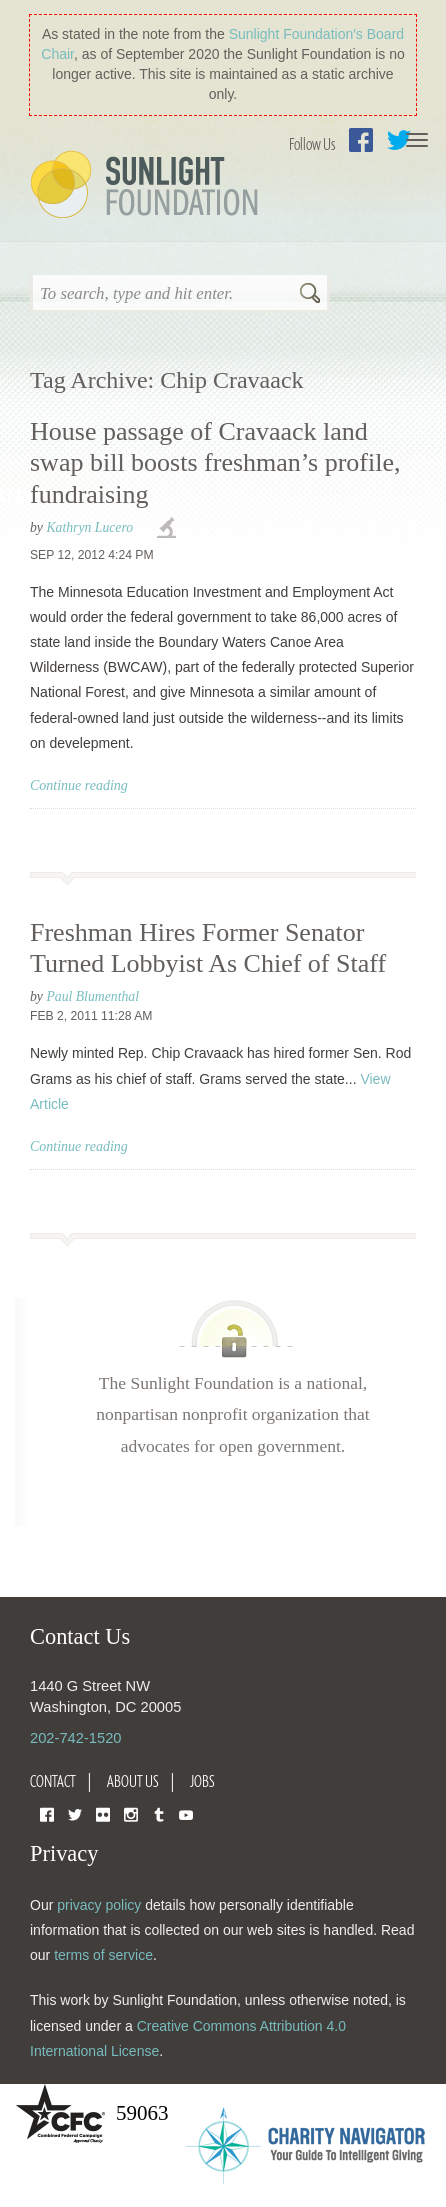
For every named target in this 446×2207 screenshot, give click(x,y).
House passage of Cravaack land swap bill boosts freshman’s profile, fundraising (215, 462)
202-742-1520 (75, 1738)
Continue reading (79, 785)
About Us (133, 1781)
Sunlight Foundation (148, 186)
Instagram (131, 1813)
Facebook (361, 140)
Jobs (202, 1781)
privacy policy (99, 1905)
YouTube (186, 1813)
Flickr (103, 1813)
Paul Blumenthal (92, 996)
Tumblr (159, 1813)
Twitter (75, 1813)
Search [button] (310, 295)
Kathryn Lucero (89, 527)
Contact (53, 1781)
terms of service (103, 1955)
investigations (169, 529)
